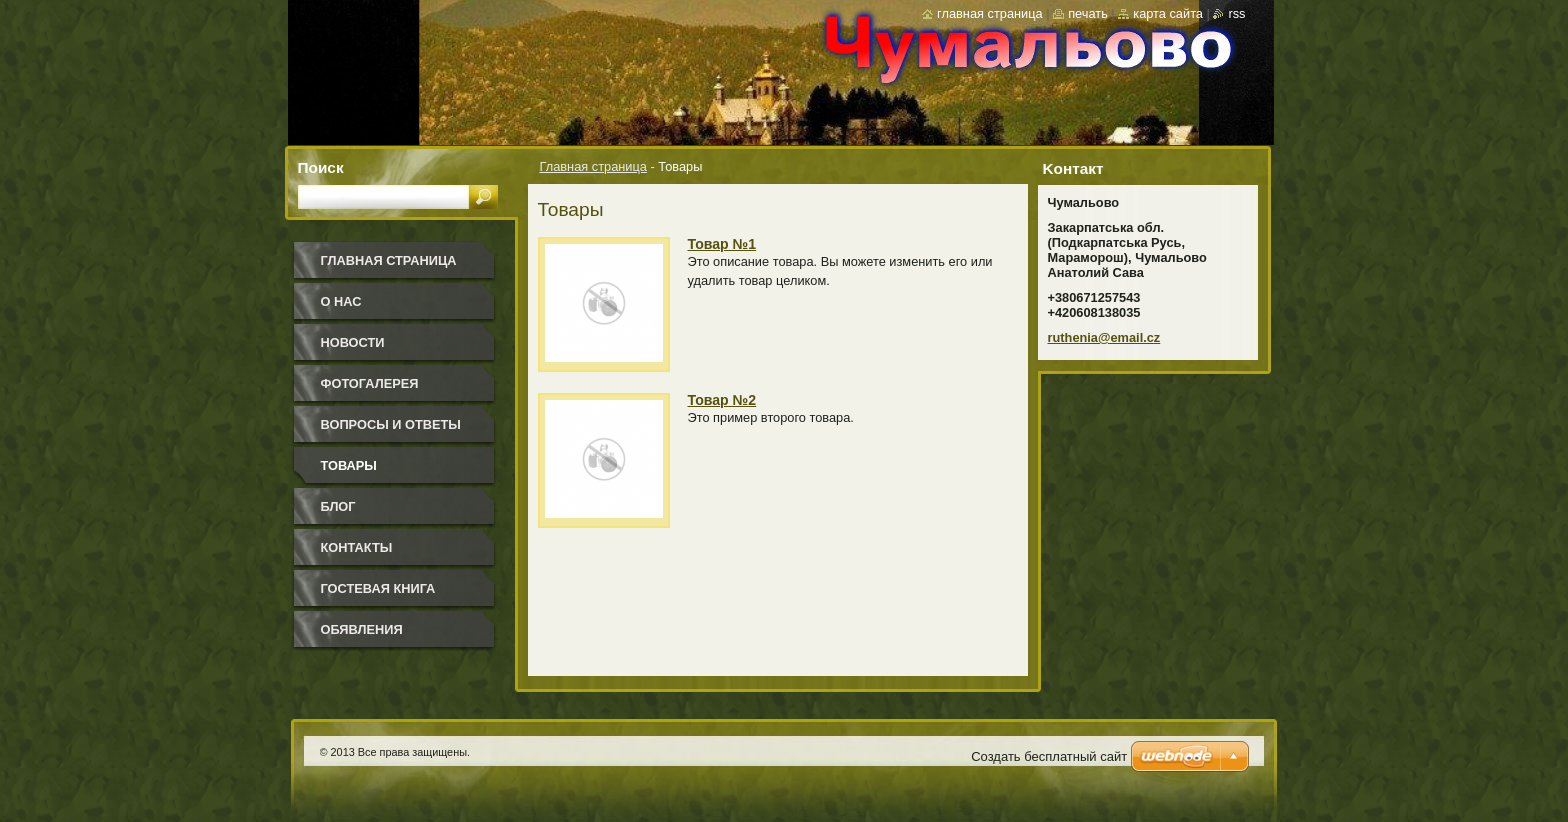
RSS (1236, 13)
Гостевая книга (378, 588)
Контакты (357, 547)
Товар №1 (722, 244)
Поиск (321, 167)
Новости (353, 342)
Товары (349, 465)
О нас (341, 301)
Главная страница (593, 166)
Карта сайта (1168, 13)
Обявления (362, 629)
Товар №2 (722, 400)
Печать (1088, 13)
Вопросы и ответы (391, 424)
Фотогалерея (370, 383)
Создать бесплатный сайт (1049, 756)
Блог (338, 506)
